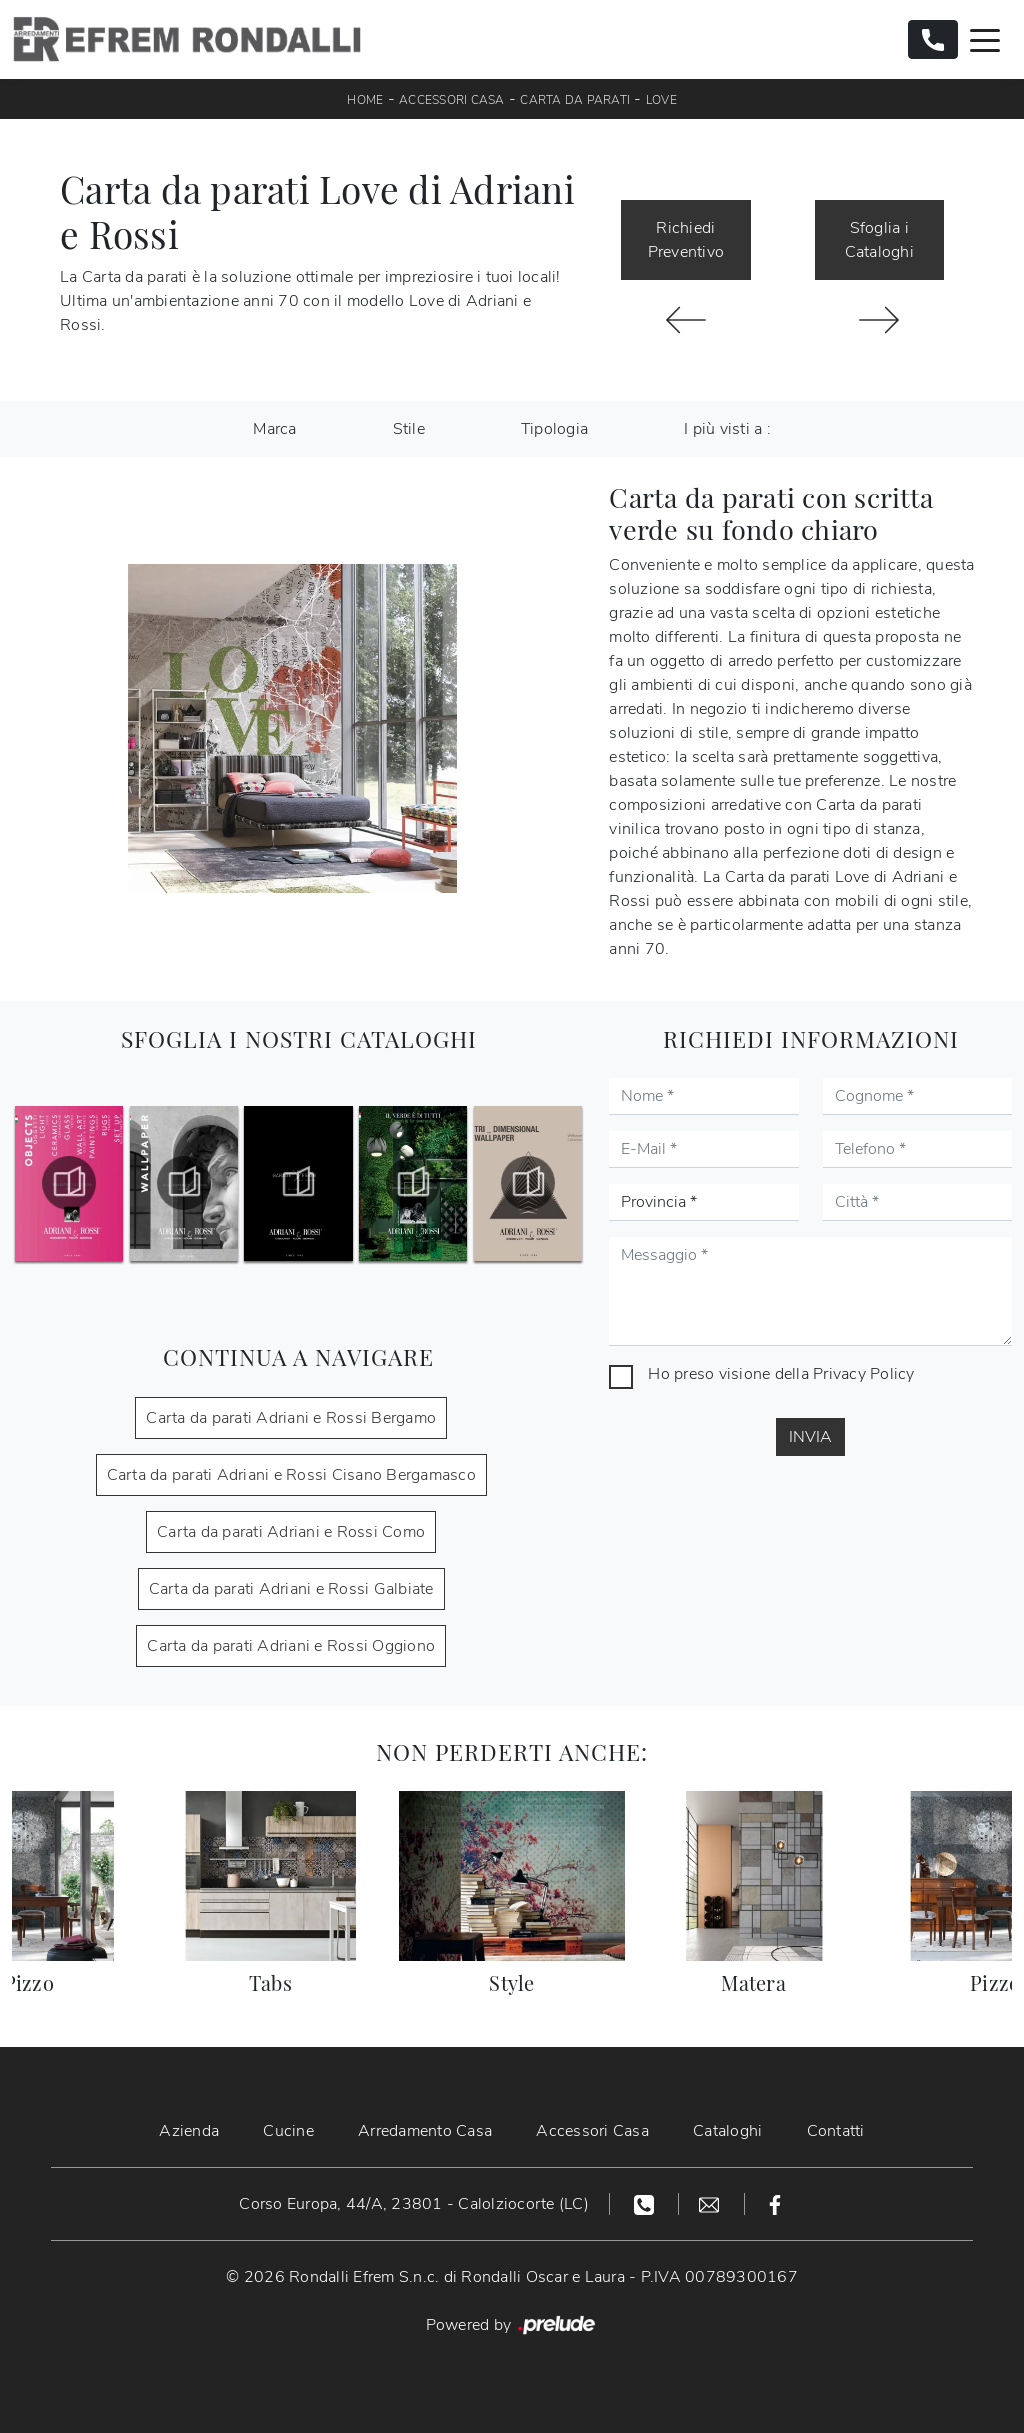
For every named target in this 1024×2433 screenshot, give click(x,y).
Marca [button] (274, 429)
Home (365, 100)
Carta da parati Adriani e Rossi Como (291, 1532)
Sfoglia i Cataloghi (879, 240)
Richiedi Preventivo (686, 240)
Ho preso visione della (781, 1374)
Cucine (288, 2131)
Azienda (189, 2131)
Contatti (836, 2131)
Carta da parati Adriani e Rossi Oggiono (291, 1646)
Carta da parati (575, 100)
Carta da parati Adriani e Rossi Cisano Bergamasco (291, 1475)
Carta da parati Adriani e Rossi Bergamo (291, 1418)
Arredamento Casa (425, 2131)
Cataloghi (727, 2131)
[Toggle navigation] (985, 39)
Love (661, 100)
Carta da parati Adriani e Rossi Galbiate (291, 1589)
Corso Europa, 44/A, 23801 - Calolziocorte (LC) (414, 2204)
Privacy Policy (864, 1374)
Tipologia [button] (554, 429)
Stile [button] (409, 429)
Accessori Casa (452, 100)
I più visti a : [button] (727, 429)
